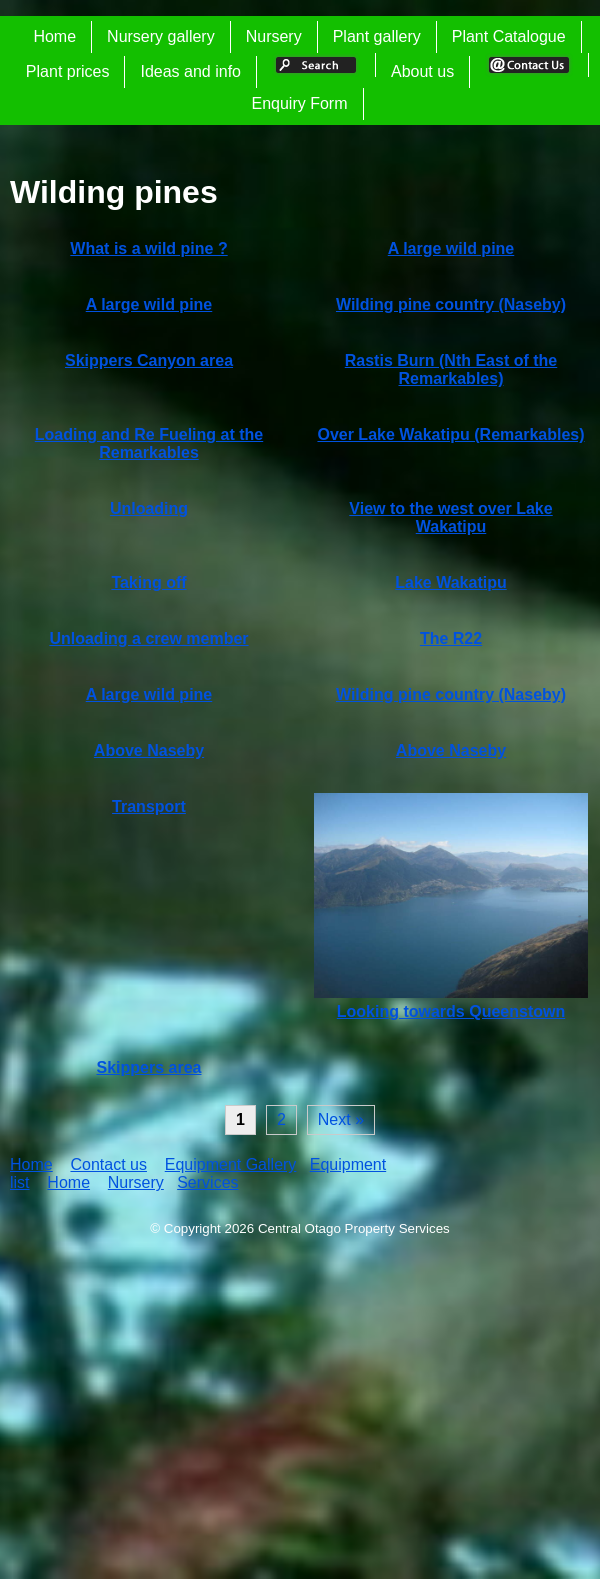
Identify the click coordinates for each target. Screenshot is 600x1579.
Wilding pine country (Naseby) (451, 304)
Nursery (274, 36)
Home (54, 36)
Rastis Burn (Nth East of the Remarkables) (451, 369)
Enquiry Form (299, 103)
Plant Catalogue (509, 36)
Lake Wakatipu (450, 582)
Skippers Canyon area (149, 360)
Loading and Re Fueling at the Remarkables (149, 443)
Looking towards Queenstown (451, 1011)
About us (422, 71)
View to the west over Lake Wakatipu (450, 517)
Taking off (148, 582)
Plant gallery (377, 36)
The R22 (451, 638)
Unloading (149, 508)
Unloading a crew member (148, 638)
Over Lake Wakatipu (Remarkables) (450, 434)
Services (207, 1182)
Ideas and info (190, 71)
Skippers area (149, 1067)
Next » (341, 1119)
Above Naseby (149, 750)
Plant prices (68, 71)
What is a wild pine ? (148, 248)
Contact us (108, 1164)
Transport (149, 806)
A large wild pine (451, 248)
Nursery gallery (161, 36)
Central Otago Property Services (354, 1228)
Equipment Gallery (231, 1164)
